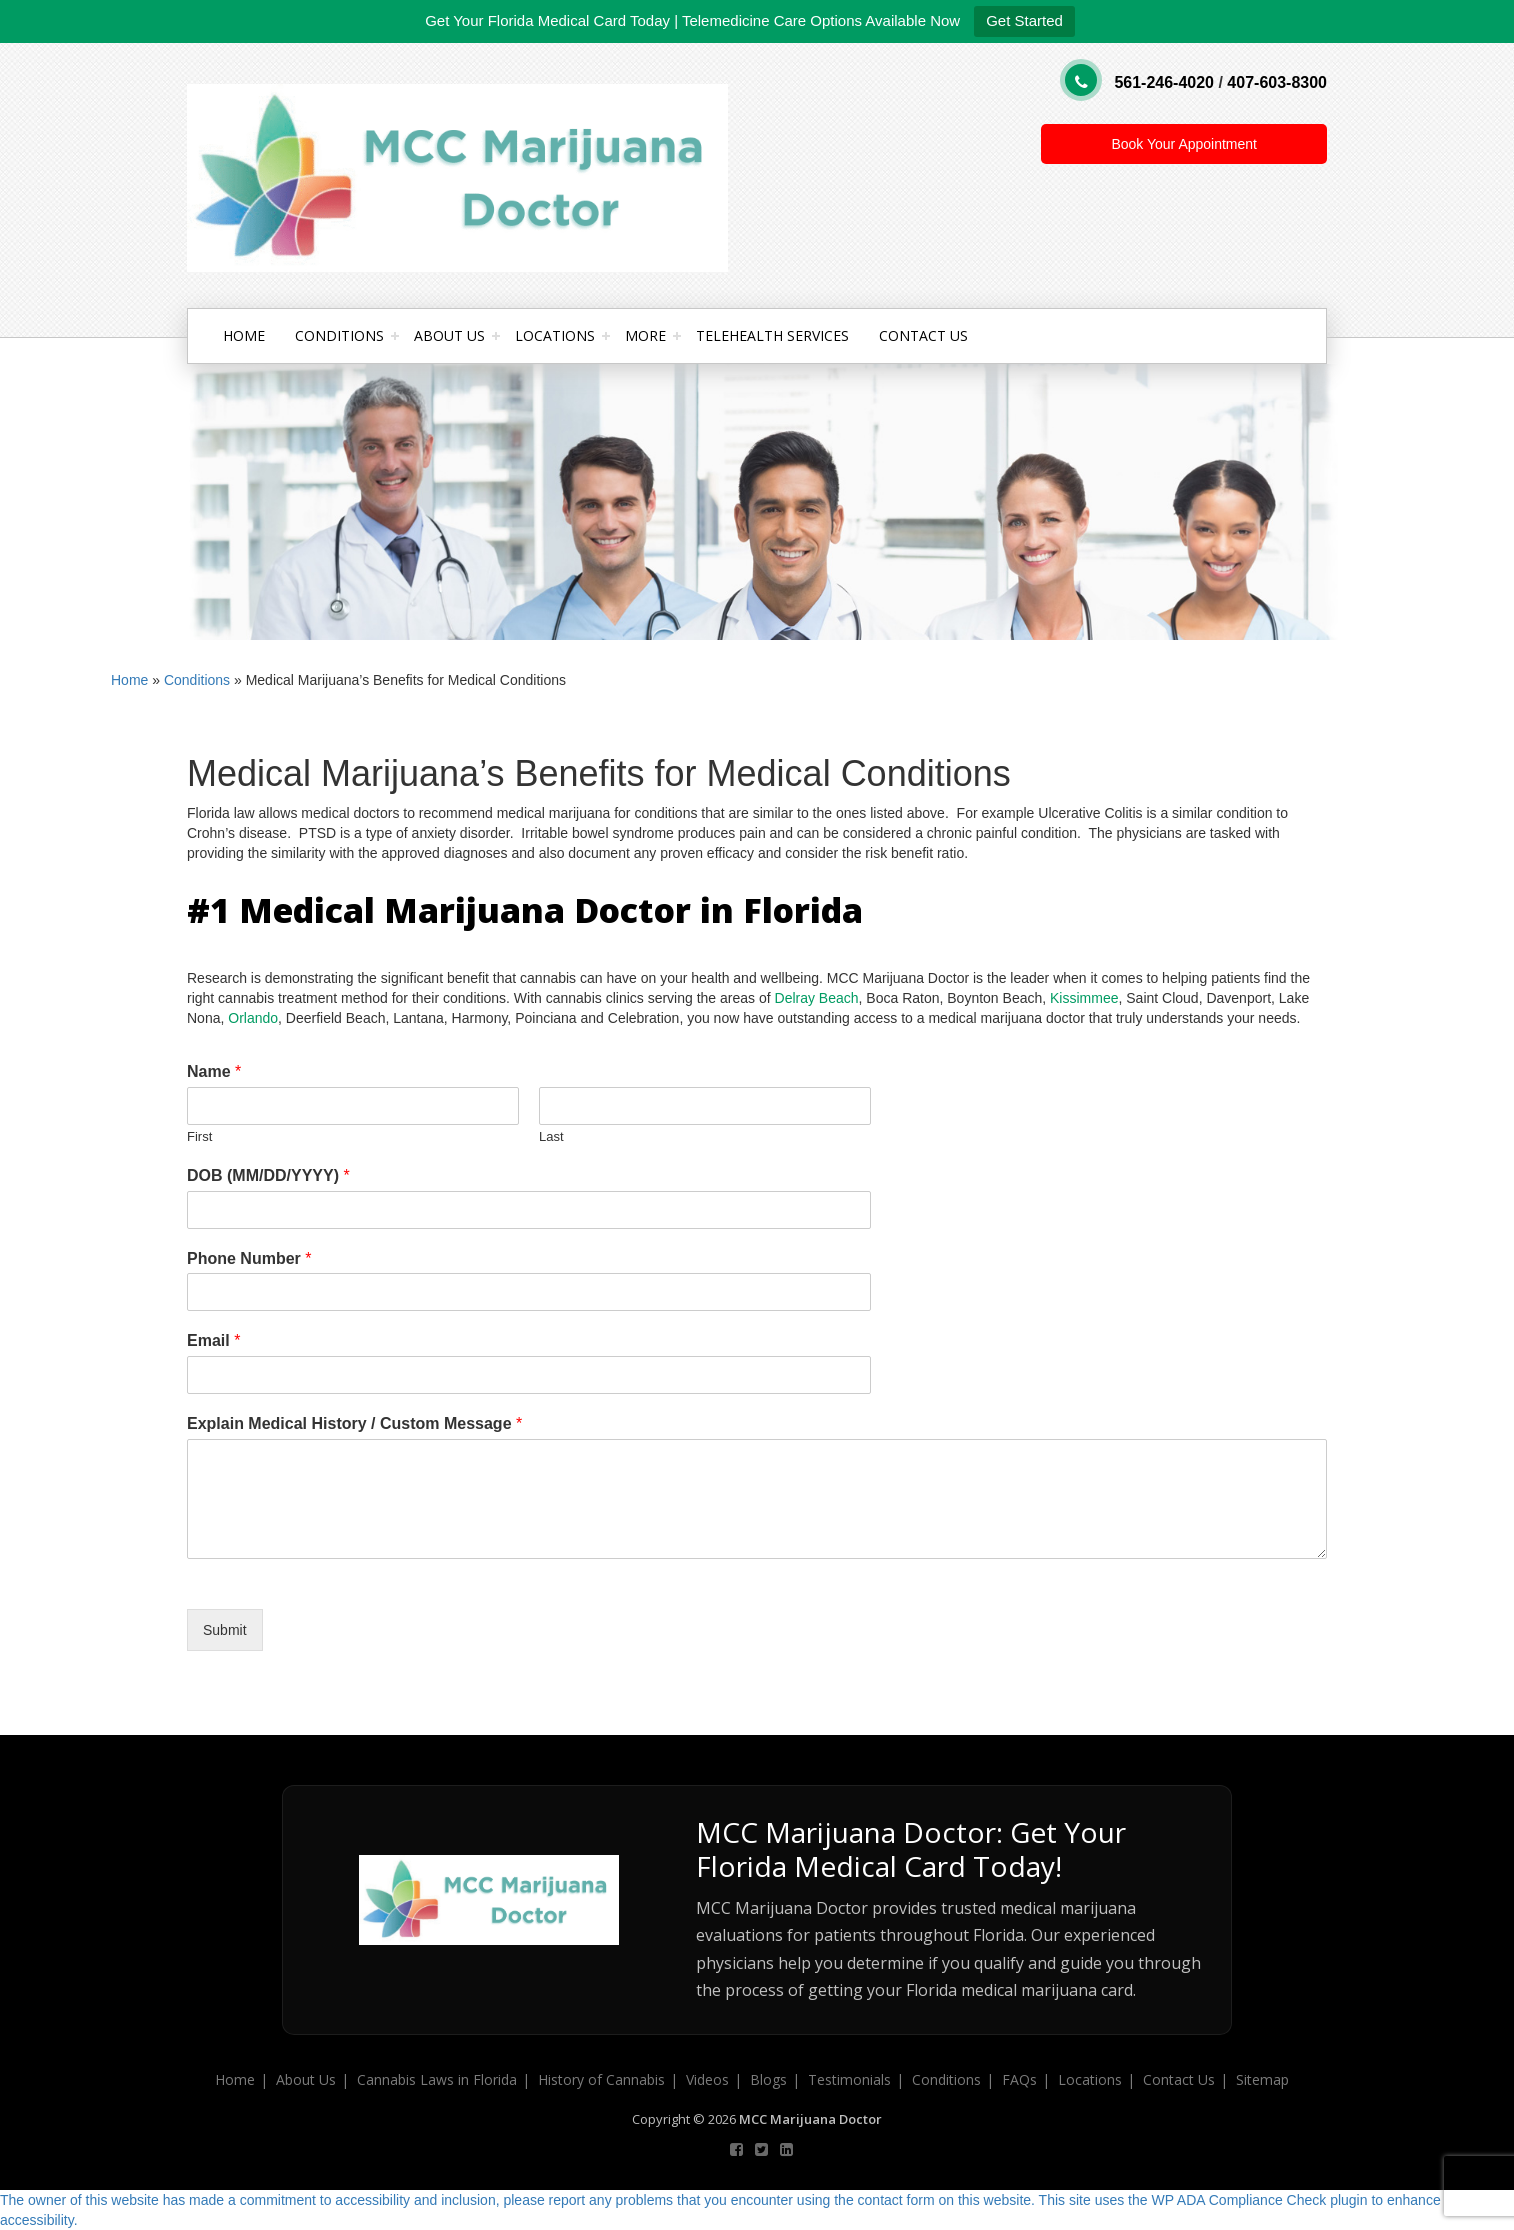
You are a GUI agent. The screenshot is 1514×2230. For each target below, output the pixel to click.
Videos (707, 2079)
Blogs (768, 2079)
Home (244, 335)
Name (214, 1071)
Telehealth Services (772, 335)
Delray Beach (817, 998)
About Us (449, 335)
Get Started (1024, 20)
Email (213, 1340)
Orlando (253, 1018)
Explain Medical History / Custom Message (354, 1423)
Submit (225, 1630)
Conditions (339, 335)
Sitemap (1262, 2079)
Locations (555, 335)
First (199, 1136)
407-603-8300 (1277, 82)
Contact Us (923, 335)
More (645, 335)
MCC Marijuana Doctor (810, 2119)
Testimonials (849, 2079)
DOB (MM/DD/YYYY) (268, 1175)
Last (551, 1136)
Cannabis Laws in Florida (437, 2079)
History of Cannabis (601, 2079)
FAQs (1019, 2079)
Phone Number (249, 1258)
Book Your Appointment (1184, 144)
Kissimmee (1084, 998)
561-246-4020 (1164, 82)
